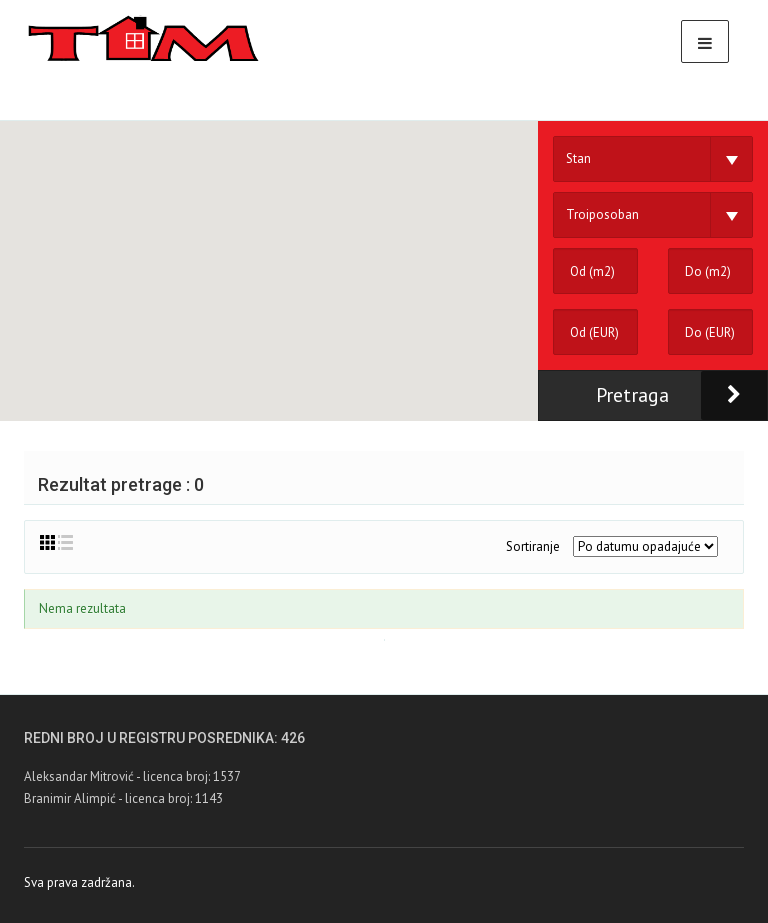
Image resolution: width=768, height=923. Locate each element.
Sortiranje (533, 546)
